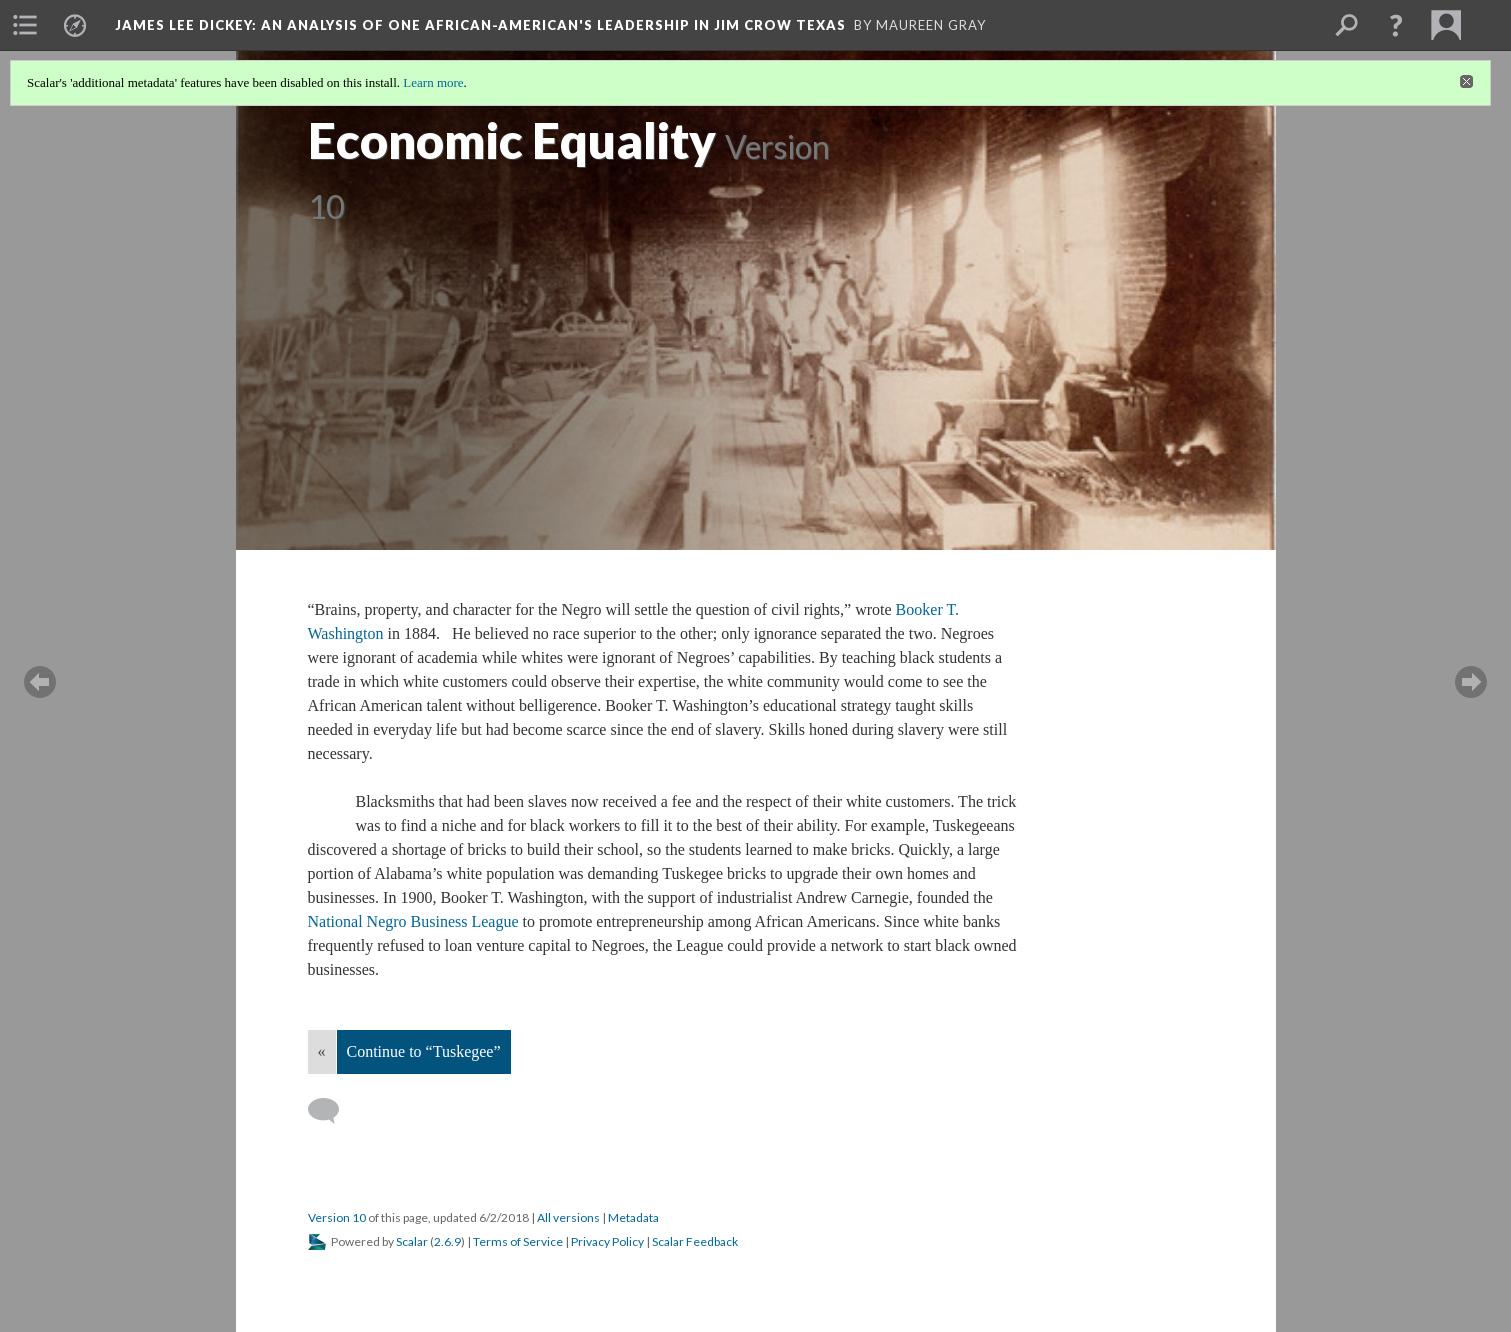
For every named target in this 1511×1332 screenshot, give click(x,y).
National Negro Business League (413, 921)
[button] (1396, 25)
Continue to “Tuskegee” (424, 1051)
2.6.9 (447, 1241)
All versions (568, 1217)
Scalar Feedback (695, 1241)
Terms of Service (518, 1241)
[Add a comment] (332, 1111)
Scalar (412, 1241)
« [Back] (322, 1051)
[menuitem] (25, 25)
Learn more (433, 82)
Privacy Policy (607, 1241)
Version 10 (337, 1217)
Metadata (633, 1217)
